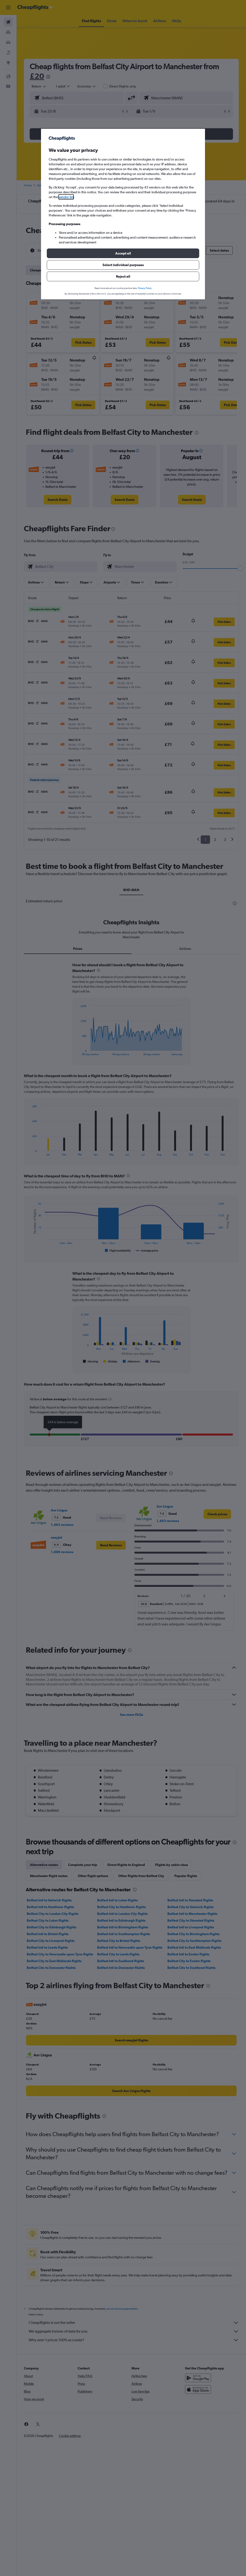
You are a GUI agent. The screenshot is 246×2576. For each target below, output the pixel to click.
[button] (123, 253)
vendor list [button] (66, 197)
